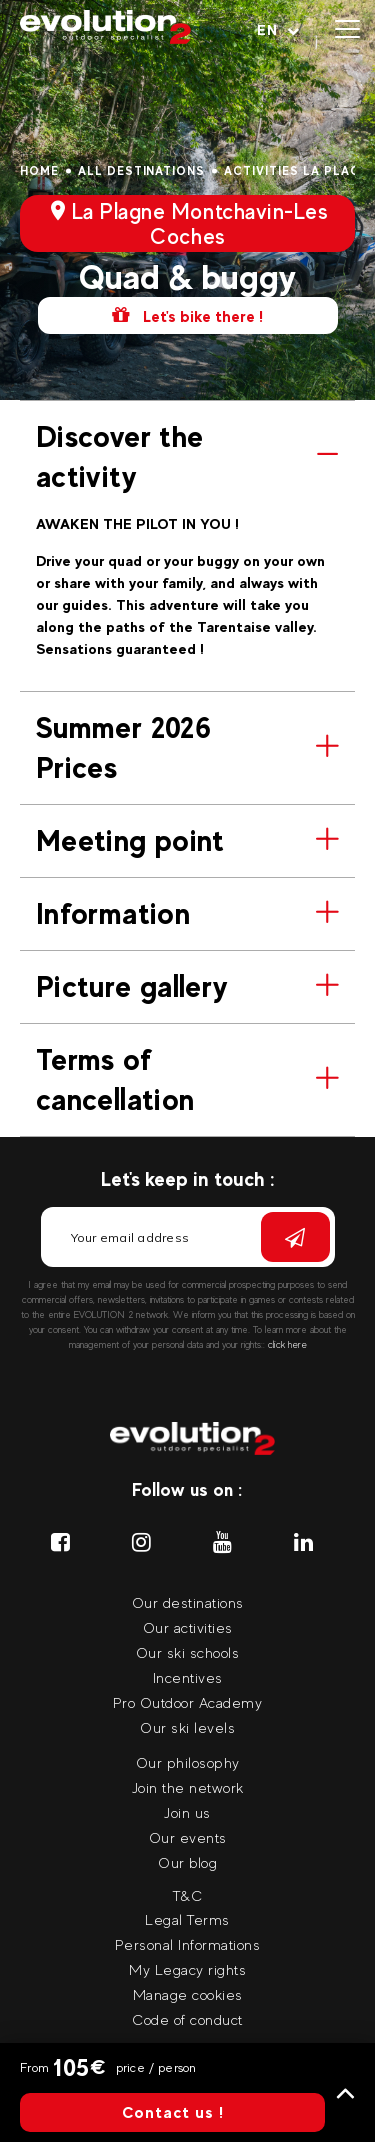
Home (39, 171)
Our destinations (188, 1602)
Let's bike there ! (187, 315)
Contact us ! (173, 2112)
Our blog (187, 1862)
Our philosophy (188, 1762)
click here (287, 1344)
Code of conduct (187, 2019)
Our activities (188, 1627)
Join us (187, 1812)
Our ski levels (187, 1727)
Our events (188, 1837)
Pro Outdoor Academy (188, 1702)
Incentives (188, 1677)
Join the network (188, 1787)
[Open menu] (347, 30)
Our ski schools (188, 1652)
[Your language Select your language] (278, 30)
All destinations (141, 171)
